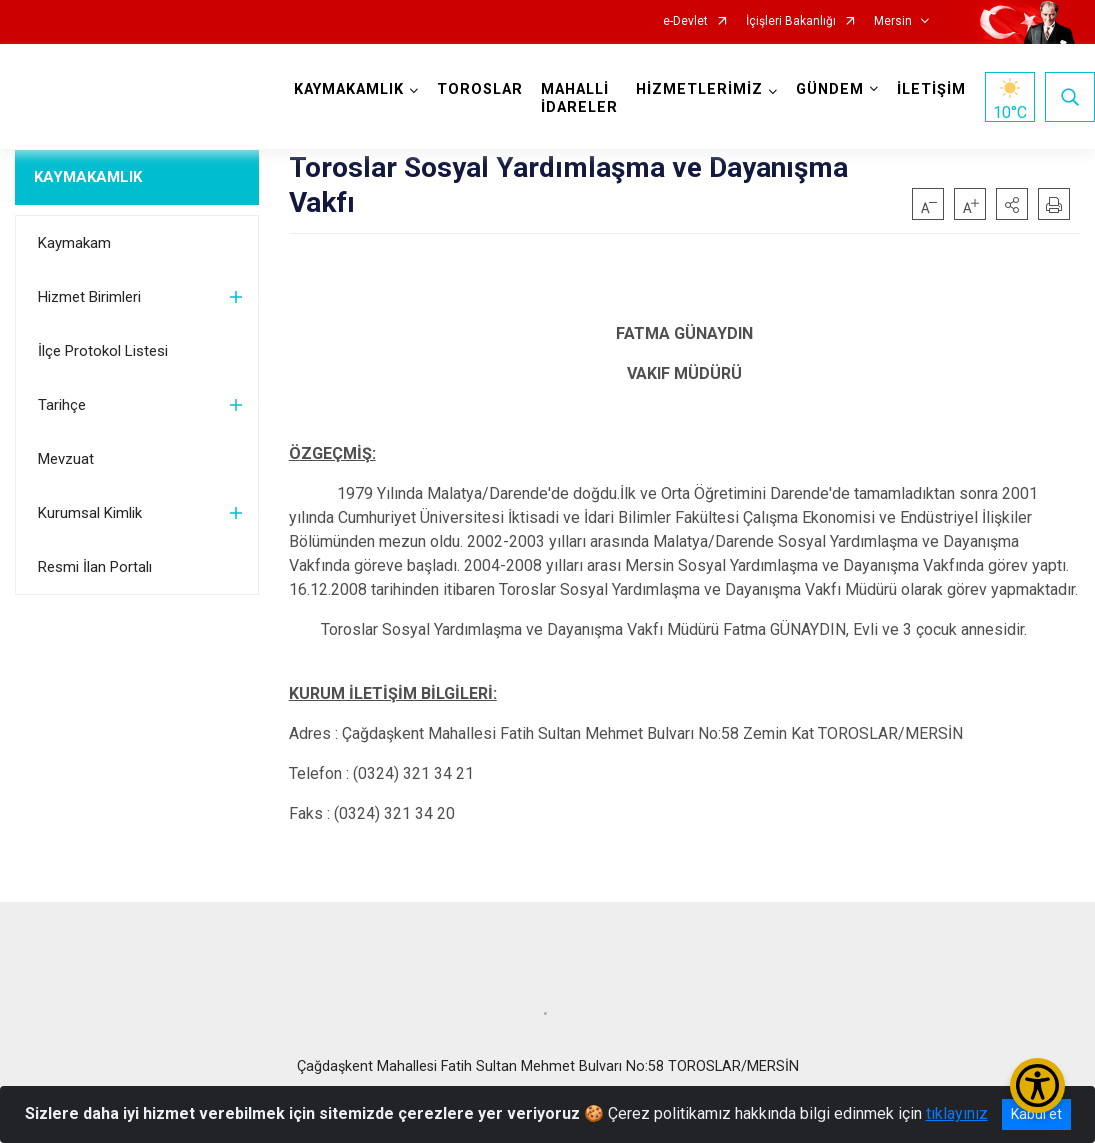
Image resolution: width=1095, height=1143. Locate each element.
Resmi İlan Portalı (95, 567)
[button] (1012, 204)
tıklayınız (957, 1113)
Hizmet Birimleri (89, 297)
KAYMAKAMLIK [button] (349, 89)
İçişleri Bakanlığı (791, 21)
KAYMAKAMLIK (88, 177)
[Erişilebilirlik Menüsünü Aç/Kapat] (1037, 1085)
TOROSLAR (480, 89)
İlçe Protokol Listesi (103, 351)
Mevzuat (66, 459)
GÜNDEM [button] (830, 89)
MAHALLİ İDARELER (579, 98)
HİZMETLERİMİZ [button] (699, 89)
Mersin (893, 21)
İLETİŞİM (931, 89)
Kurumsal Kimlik (90, 513)
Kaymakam (74, 243)
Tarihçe (62, 405)
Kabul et (1036, 1114)
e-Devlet (685, 21)
